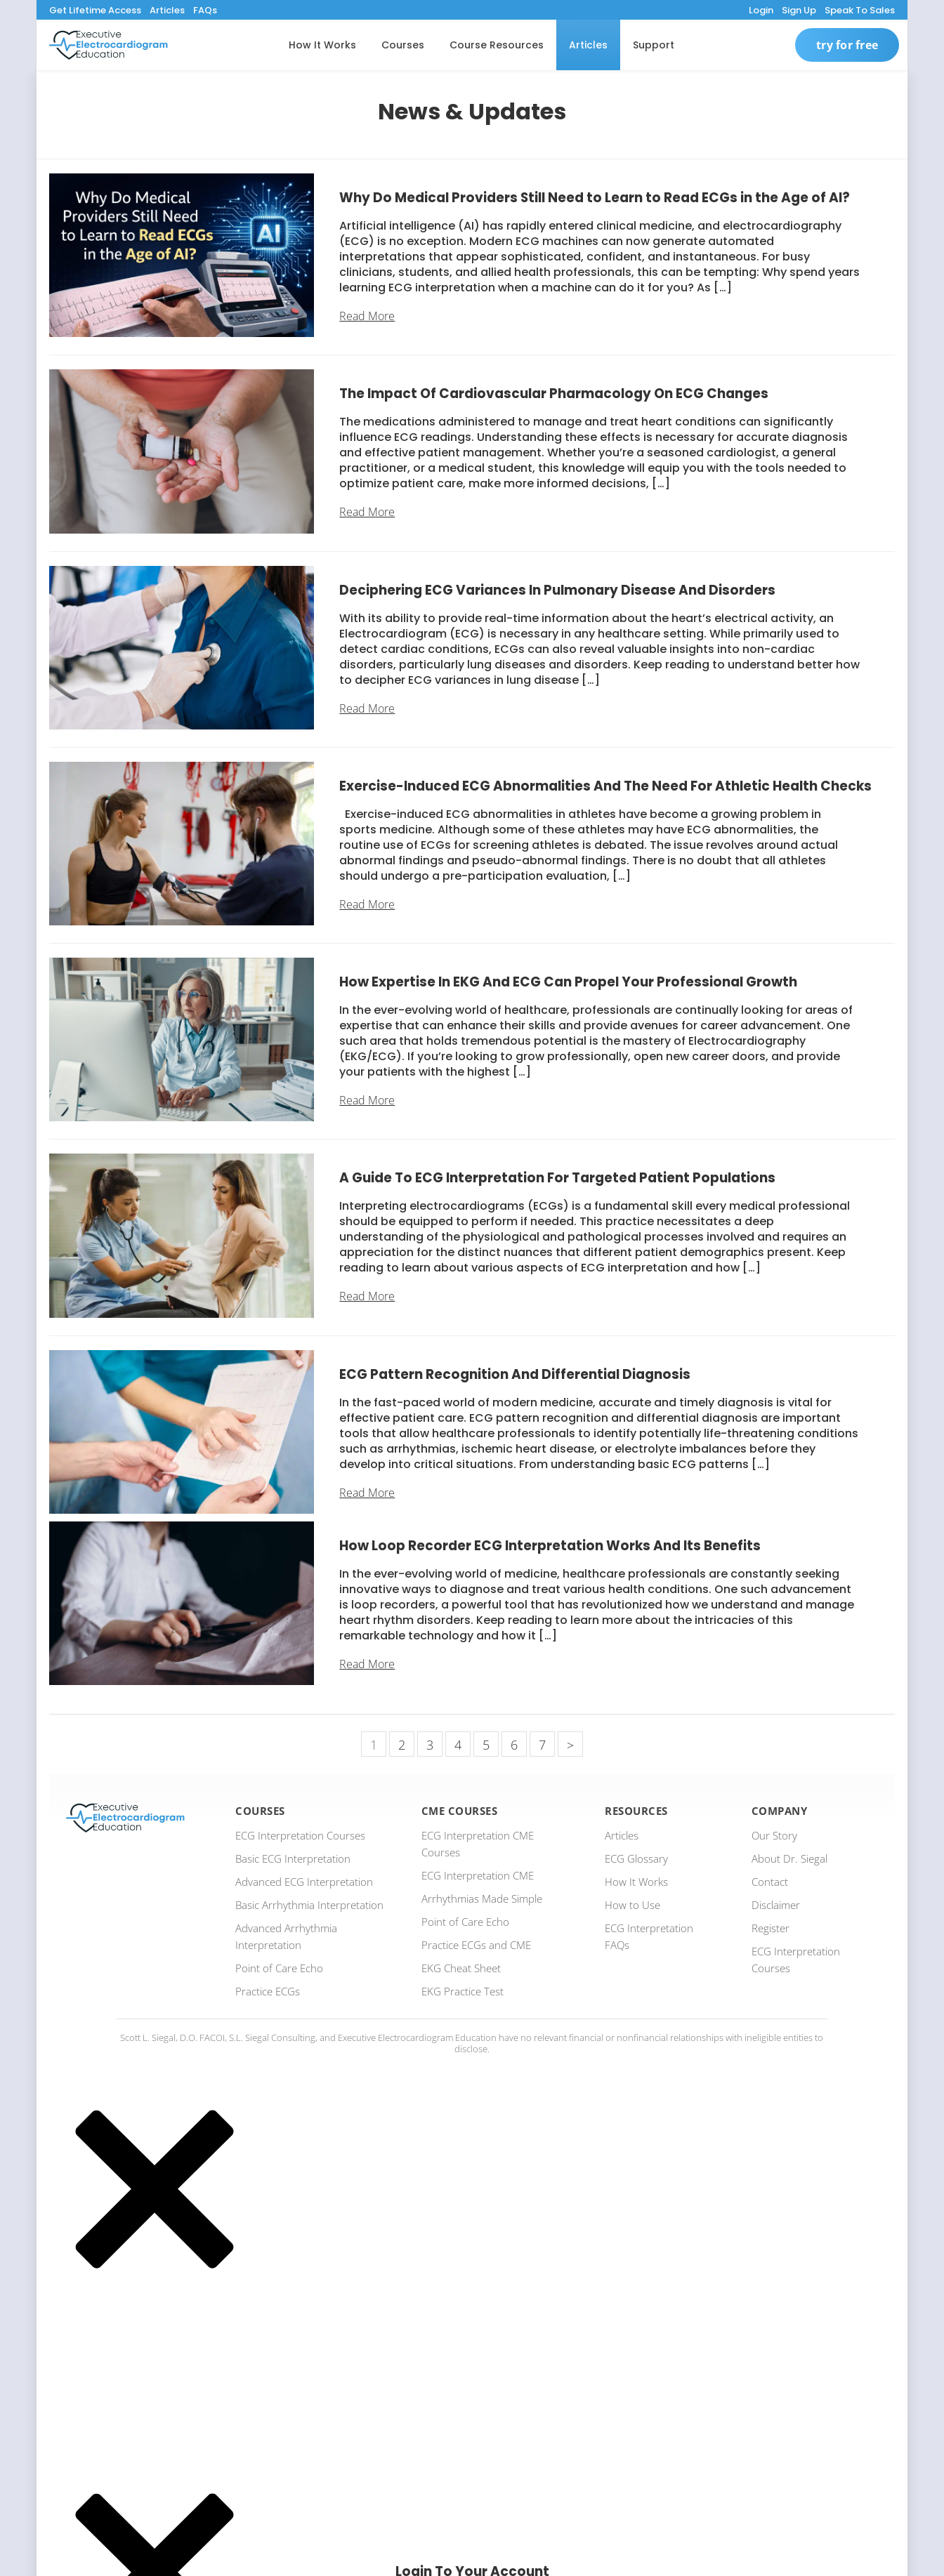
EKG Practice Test (462, 1991)
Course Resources (497, 45)
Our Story (774, 1835)
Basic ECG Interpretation (292, 1858)
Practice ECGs (267, 1991)
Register (770, 1928)
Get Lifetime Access (95, 10)
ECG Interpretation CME (477, 1875)
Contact (770, 1882)
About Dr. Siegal (789, 1858)
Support (653, 45)
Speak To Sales (860, 10)
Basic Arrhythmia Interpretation (309, 1905)
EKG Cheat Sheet (461, 1968)
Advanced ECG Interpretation (304, 1882)
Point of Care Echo (279, 1968)
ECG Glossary (636, 1858)
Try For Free (847, 45)
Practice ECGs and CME (476, 1945)
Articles (167, 10)
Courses (402, 45)
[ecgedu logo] (108, 45)
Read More (367, 316)
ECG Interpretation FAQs (649, 1936)
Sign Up (799, 10)
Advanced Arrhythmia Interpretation (286, 1936)
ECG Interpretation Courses (300, 1835)
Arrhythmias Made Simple (481, 1898)
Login (761, 10)
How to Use (632, 1905)
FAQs (205, 10)
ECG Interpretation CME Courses (477, 1843)
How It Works (322, 45)
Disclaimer (776, 1905)
